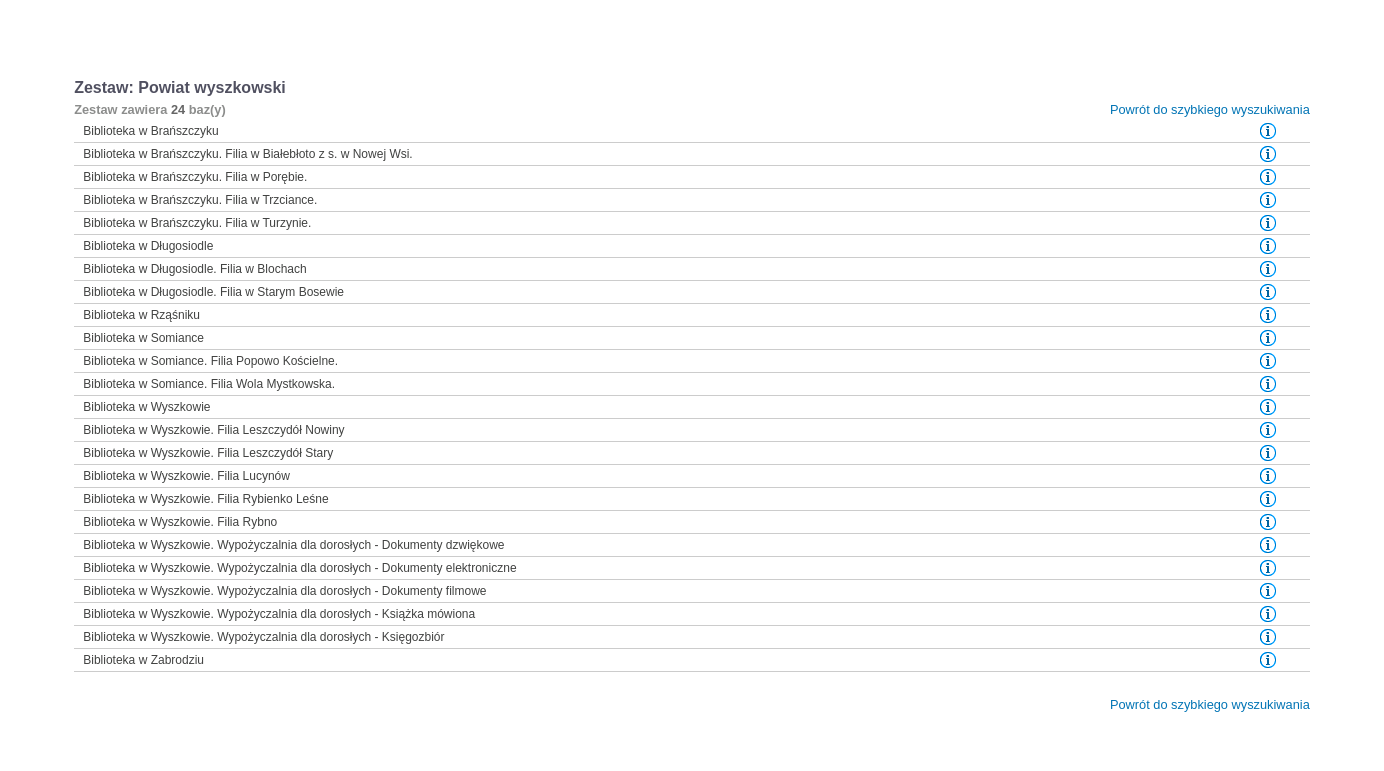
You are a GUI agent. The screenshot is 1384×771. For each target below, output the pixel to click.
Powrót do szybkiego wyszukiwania (1210, 109)
